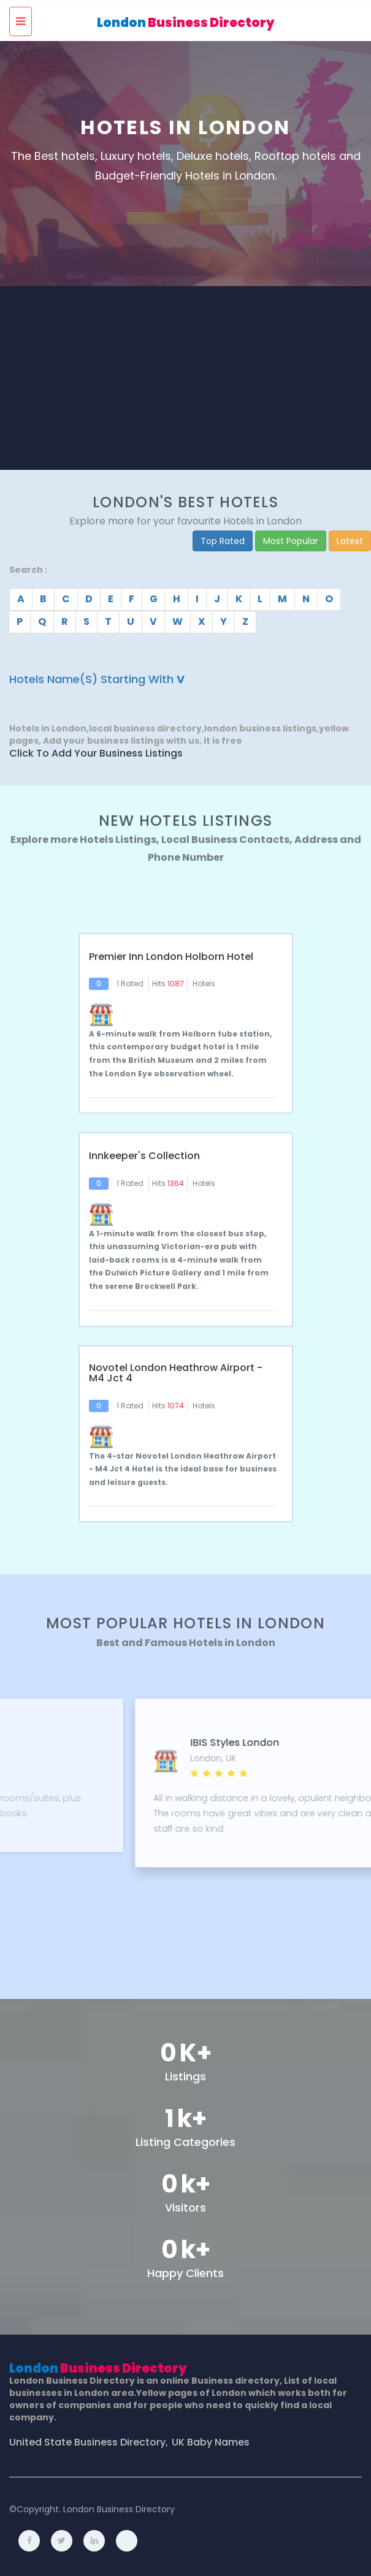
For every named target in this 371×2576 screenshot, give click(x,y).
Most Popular (290, 541)
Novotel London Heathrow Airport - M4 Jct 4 (175, 1373)
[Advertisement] (186, 378)
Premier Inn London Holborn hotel (171, 956)
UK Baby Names (211, 2442)
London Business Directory (119, 2509)
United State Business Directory (87, 2442)
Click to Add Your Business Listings (96, 753)
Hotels (204, 983)
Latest (350, 541)
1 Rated (130, 983)
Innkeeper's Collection (144, 1155)
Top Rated (223, 541)
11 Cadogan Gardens (135, 1742)
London (186, 22)
